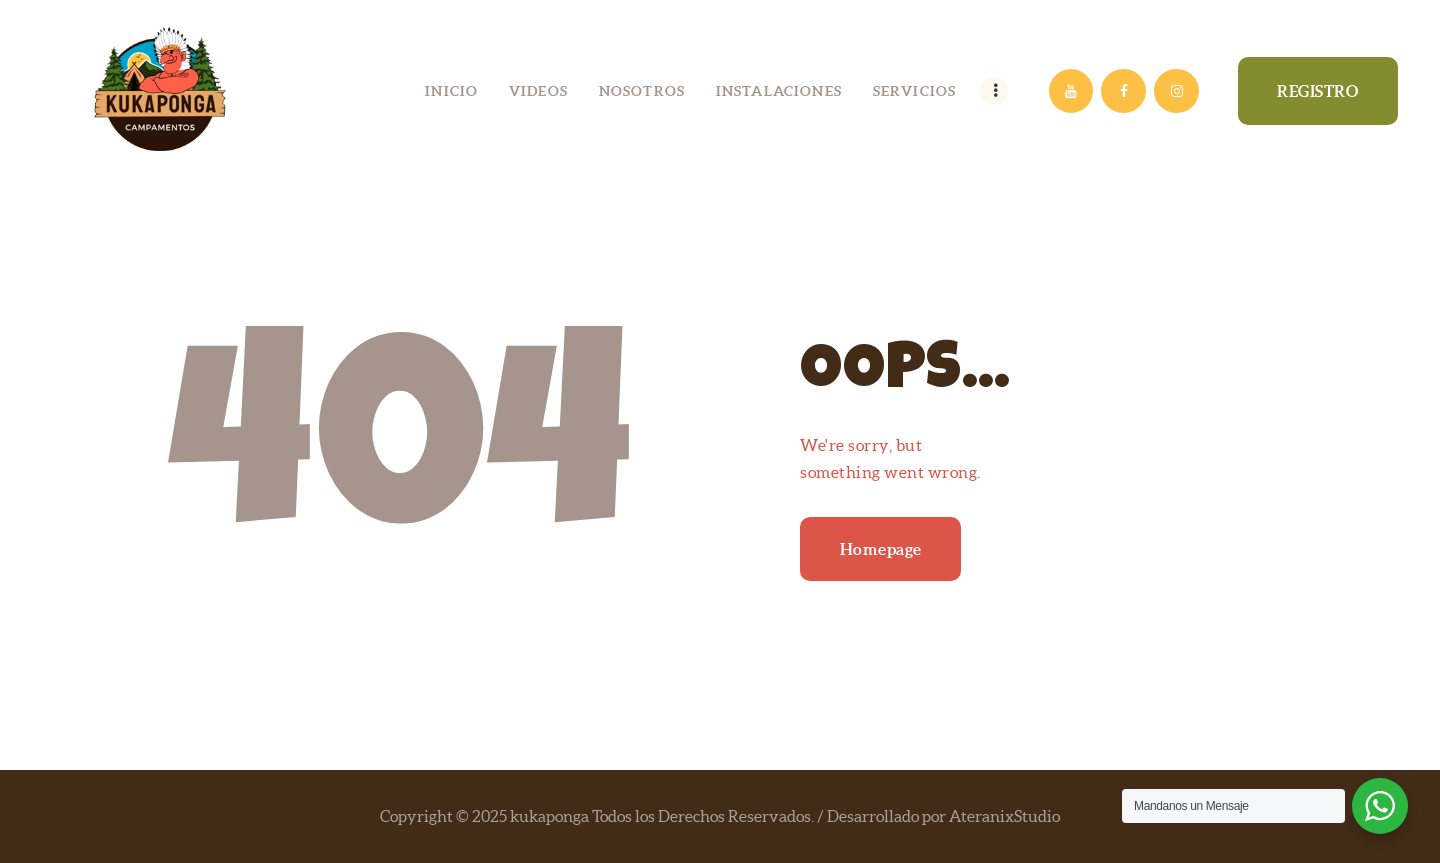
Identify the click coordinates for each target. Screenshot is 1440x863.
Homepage (881, 549)
